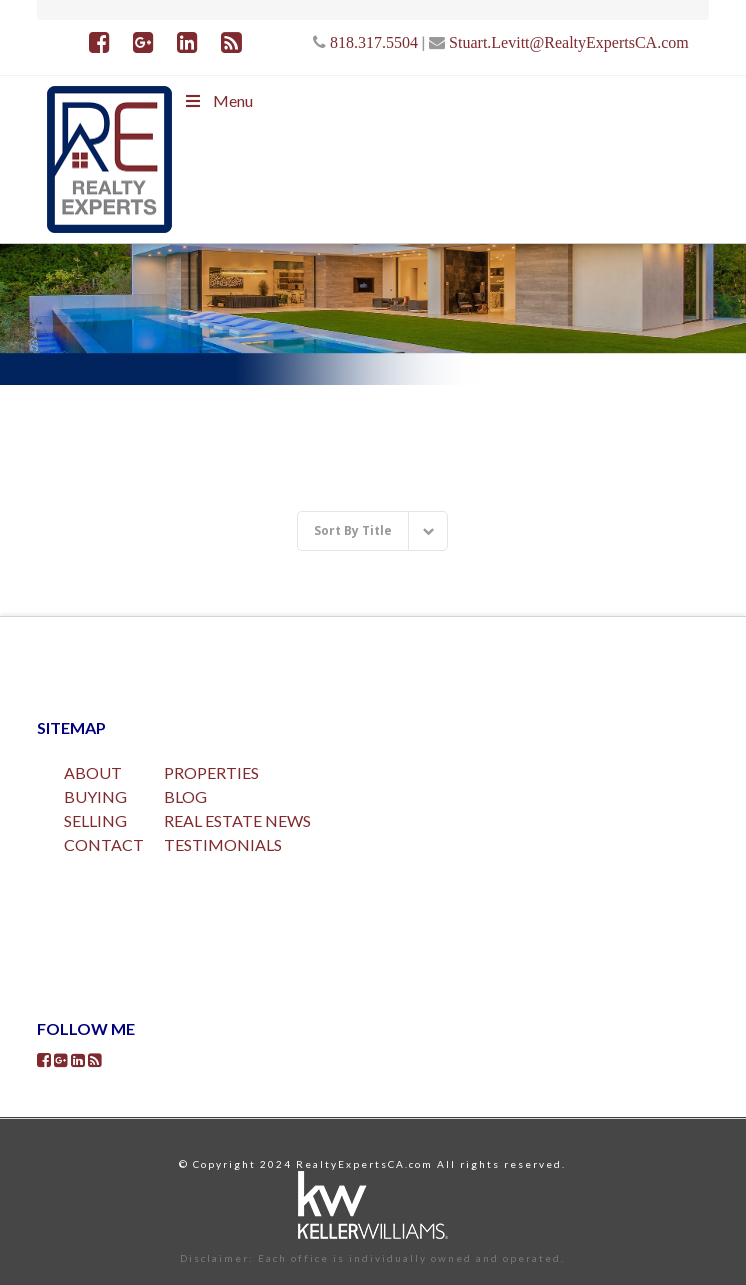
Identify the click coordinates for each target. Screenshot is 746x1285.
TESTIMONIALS (223, 844)
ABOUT (93, 772)
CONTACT (104, 844)
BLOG (185, 796)
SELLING (95, 820)
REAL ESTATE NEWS (237, 820)
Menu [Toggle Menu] (217, 100)
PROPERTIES (211, 772)
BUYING (95, 796)
